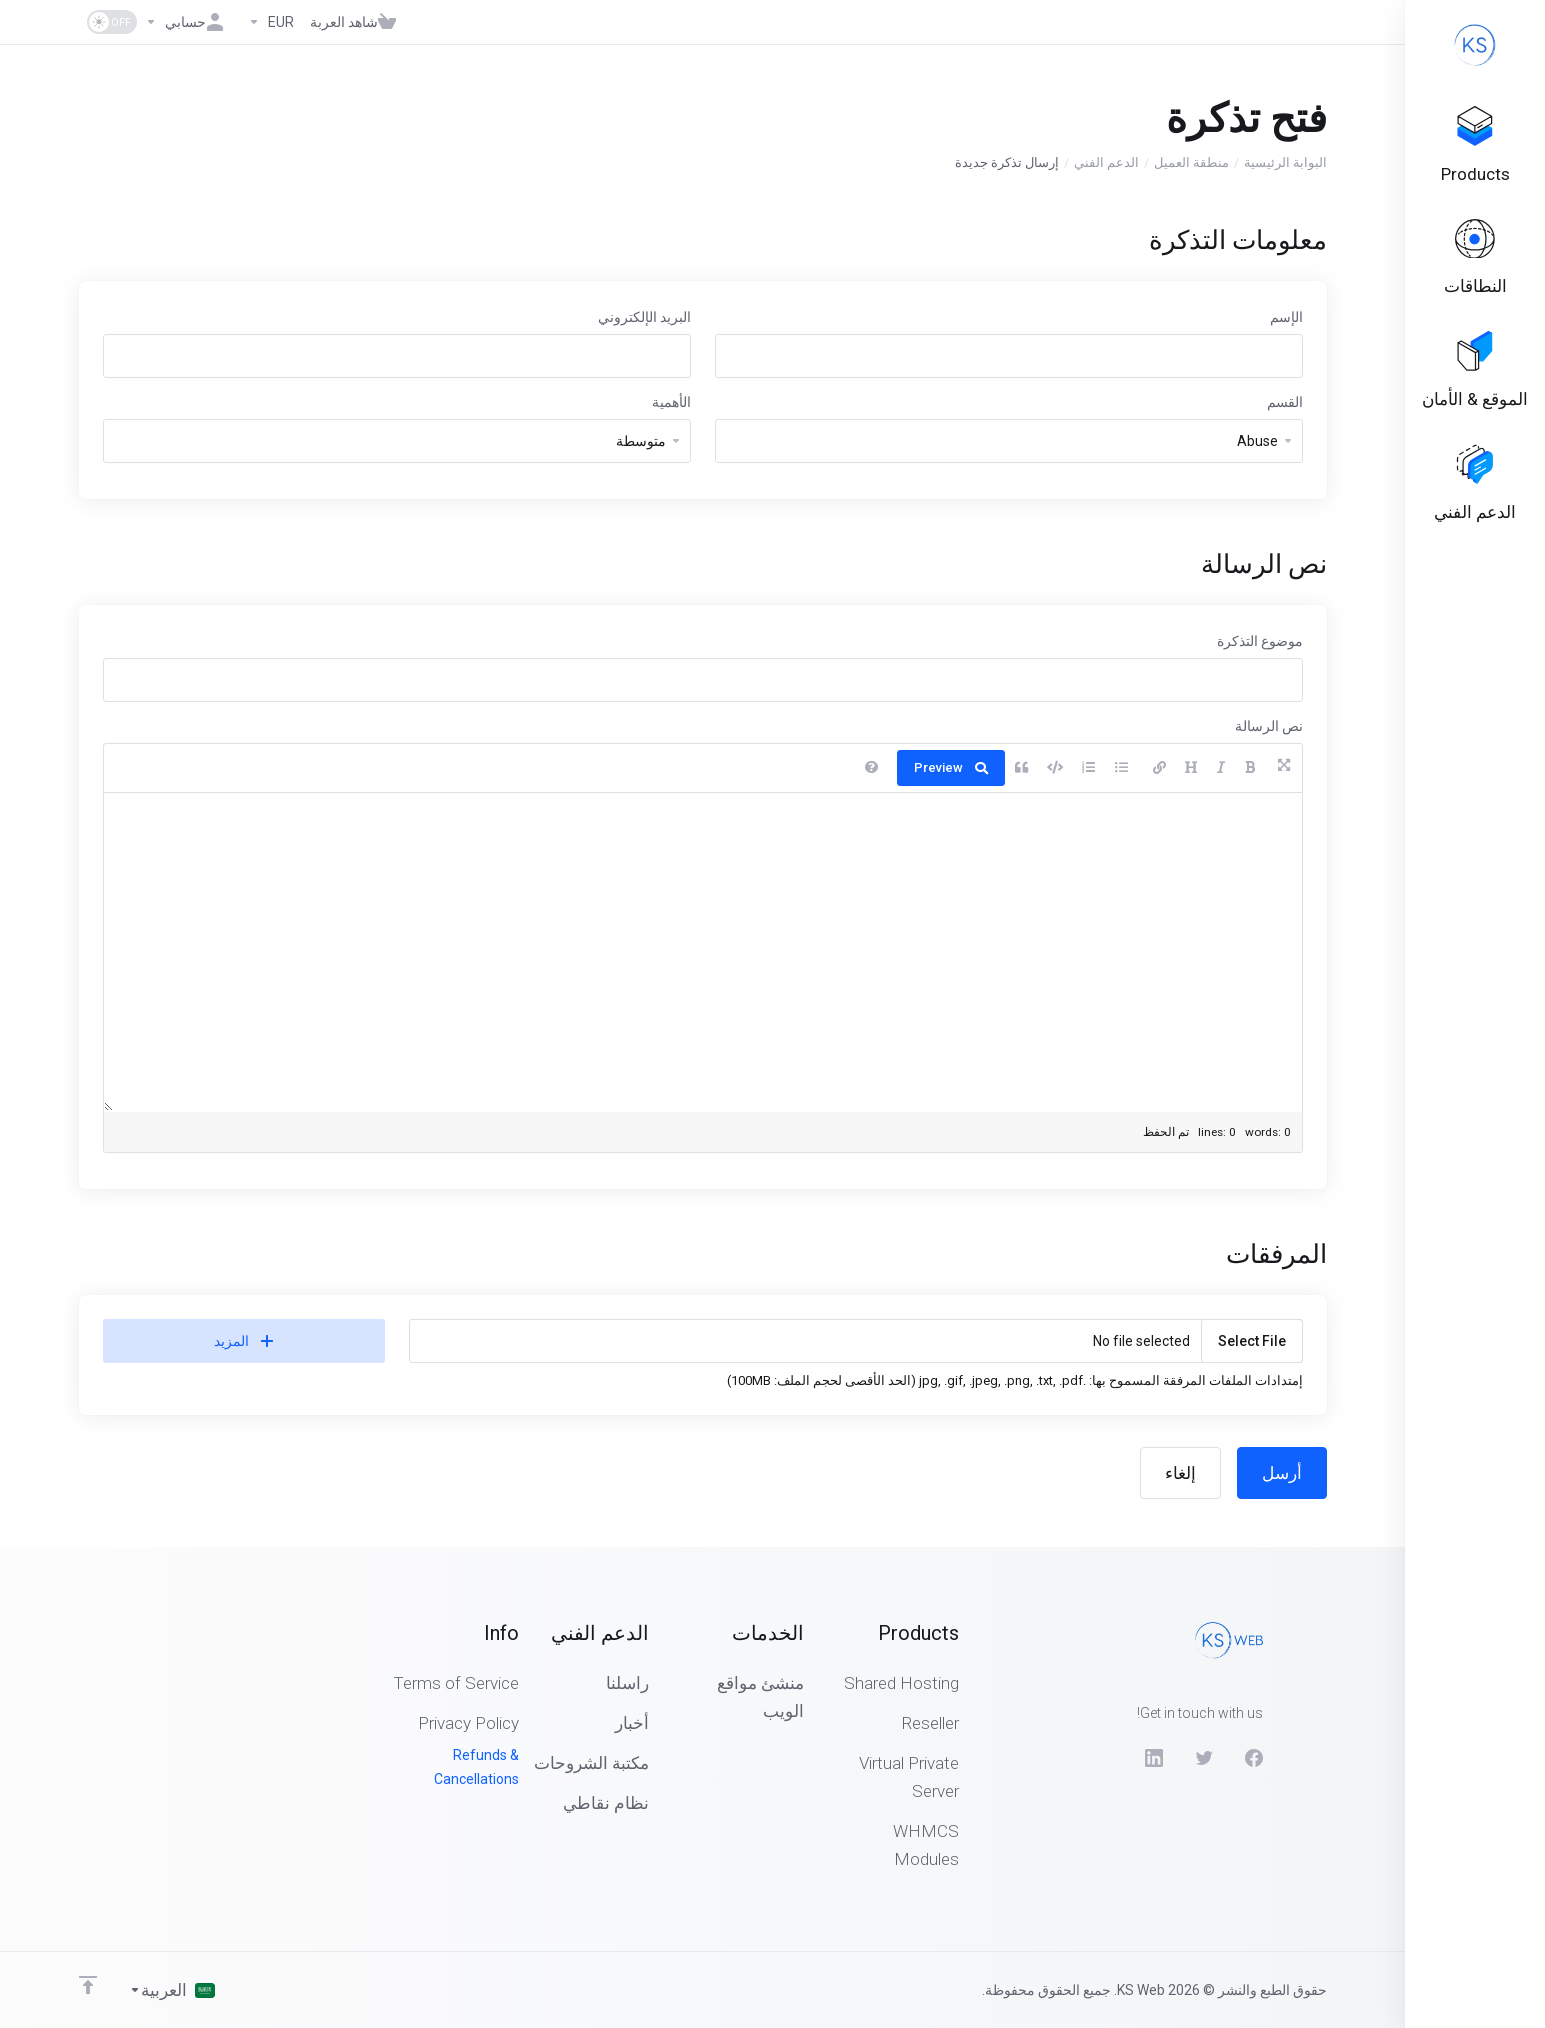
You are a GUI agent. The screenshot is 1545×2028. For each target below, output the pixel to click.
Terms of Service (456, 1683)
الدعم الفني (1106, 162)
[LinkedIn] (1154, 1758)
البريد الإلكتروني (644, 317)
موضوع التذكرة (1260, 641)
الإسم (1286, 317)
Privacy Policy (468, 1723)
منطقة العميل (1191, 162)
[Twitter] (1204, 1758)
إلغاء (1180, 1473)
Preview (951, 767)
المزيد (243, 1341)
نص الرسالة (1269, 726)
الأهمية (671, 402)
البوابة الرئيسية (1285, 162)
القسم (1285, 402)
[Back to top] (88, 1985)
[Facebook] (1254, 1758)
